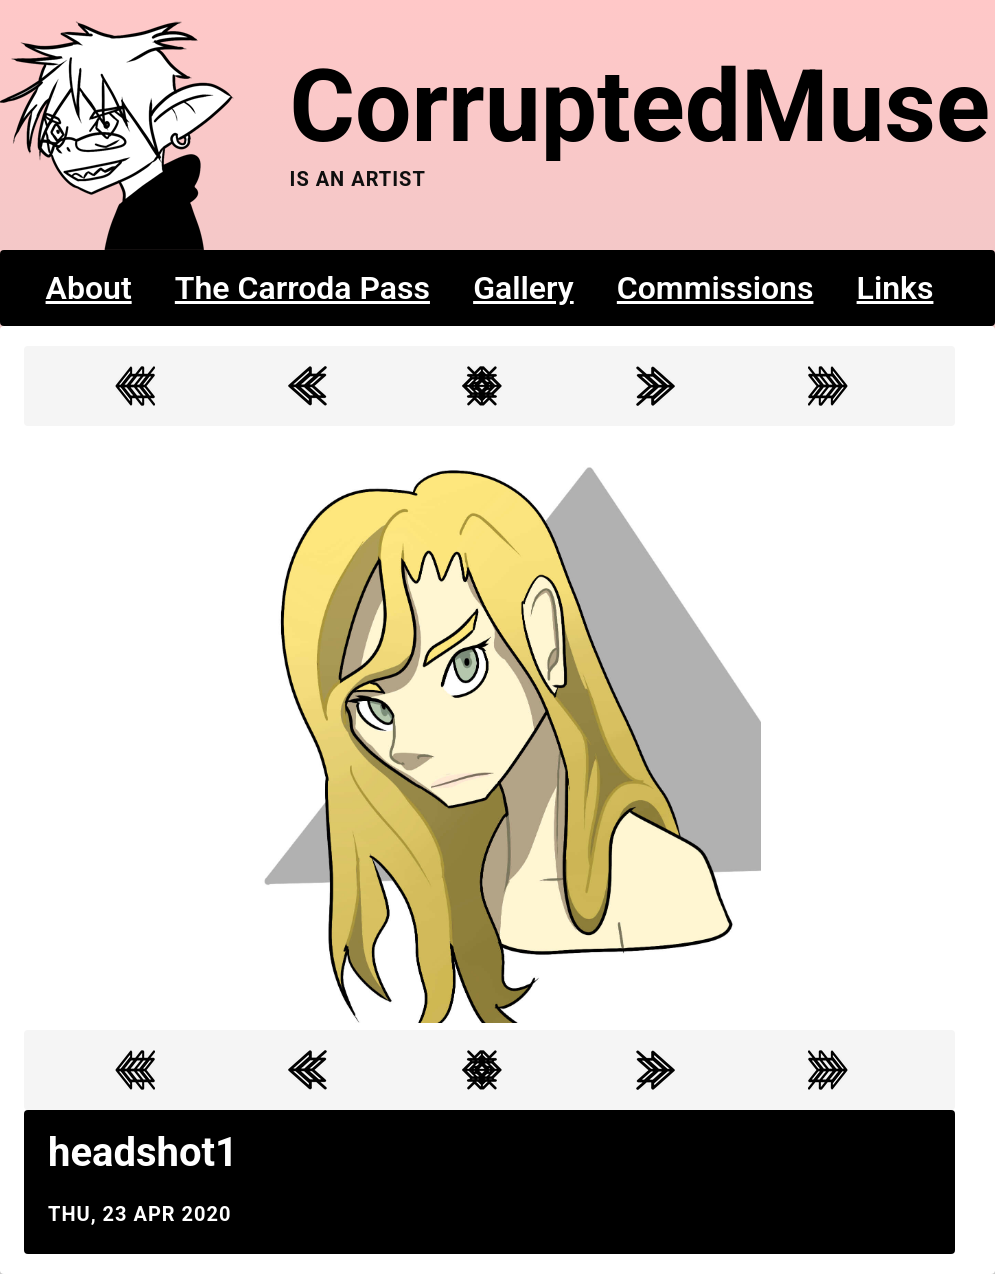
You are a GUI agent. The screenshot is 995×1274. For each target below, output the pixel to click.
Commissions (715, 288)
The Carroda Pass (302, 288)
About (89, 288)
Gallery (523, 288)
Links (895, 288)
